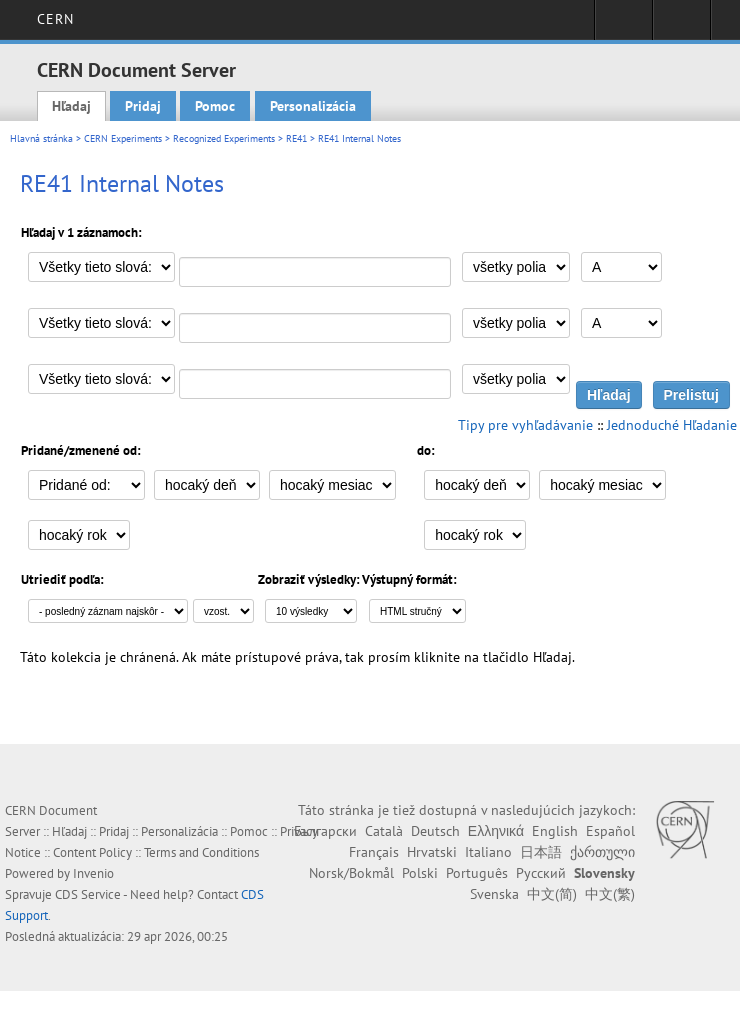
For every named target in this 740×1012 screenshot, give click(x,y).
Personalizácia (313, 106)
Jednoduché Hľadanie (672, 425)
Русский (541, 873)
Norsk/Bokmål (351, 873)
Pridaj (143, 106)
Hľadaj (71, 106)
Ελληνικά (496, 831)
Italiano (488, 852)
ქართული (602, 852)
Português (477, 873)
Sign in (623, 26)
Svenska (494, 894)
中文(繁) (610, 894)
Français (374, 852)
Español (610, 831)
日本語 (541, 852)
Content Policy (92, 852)
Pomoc (215, 106)
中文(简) (552, 894)
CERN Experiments (123, 138)
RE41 (296, 138)
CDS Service (88, 894)
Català (384, 831)
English (555, 831)
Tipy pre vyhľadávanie (525, 425)
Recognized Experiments (224, 138)
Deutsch (435, 831)
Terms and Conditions (201, 852)
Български (325, 831)
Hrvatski (432, 852)
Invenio (93, 873)
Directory (681, 26)
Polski (420, 873)
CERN (55, 19)
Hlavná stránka (41, 138)
